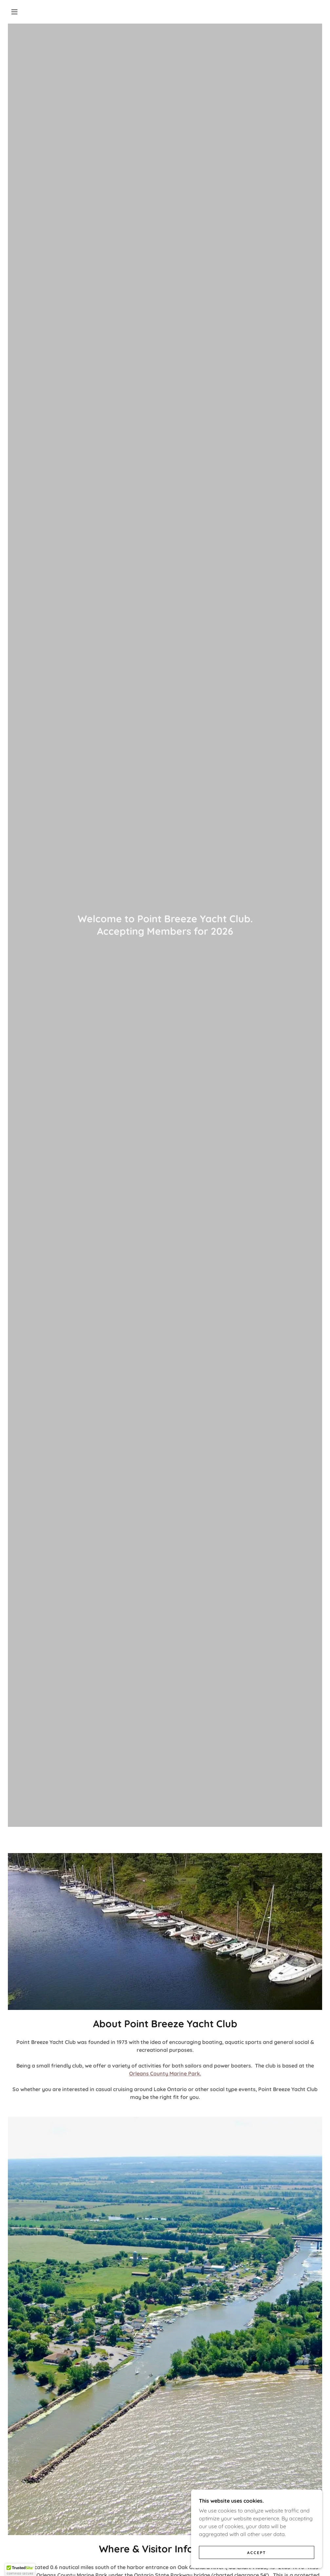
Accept (256, 2561)
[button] (16, 11)
